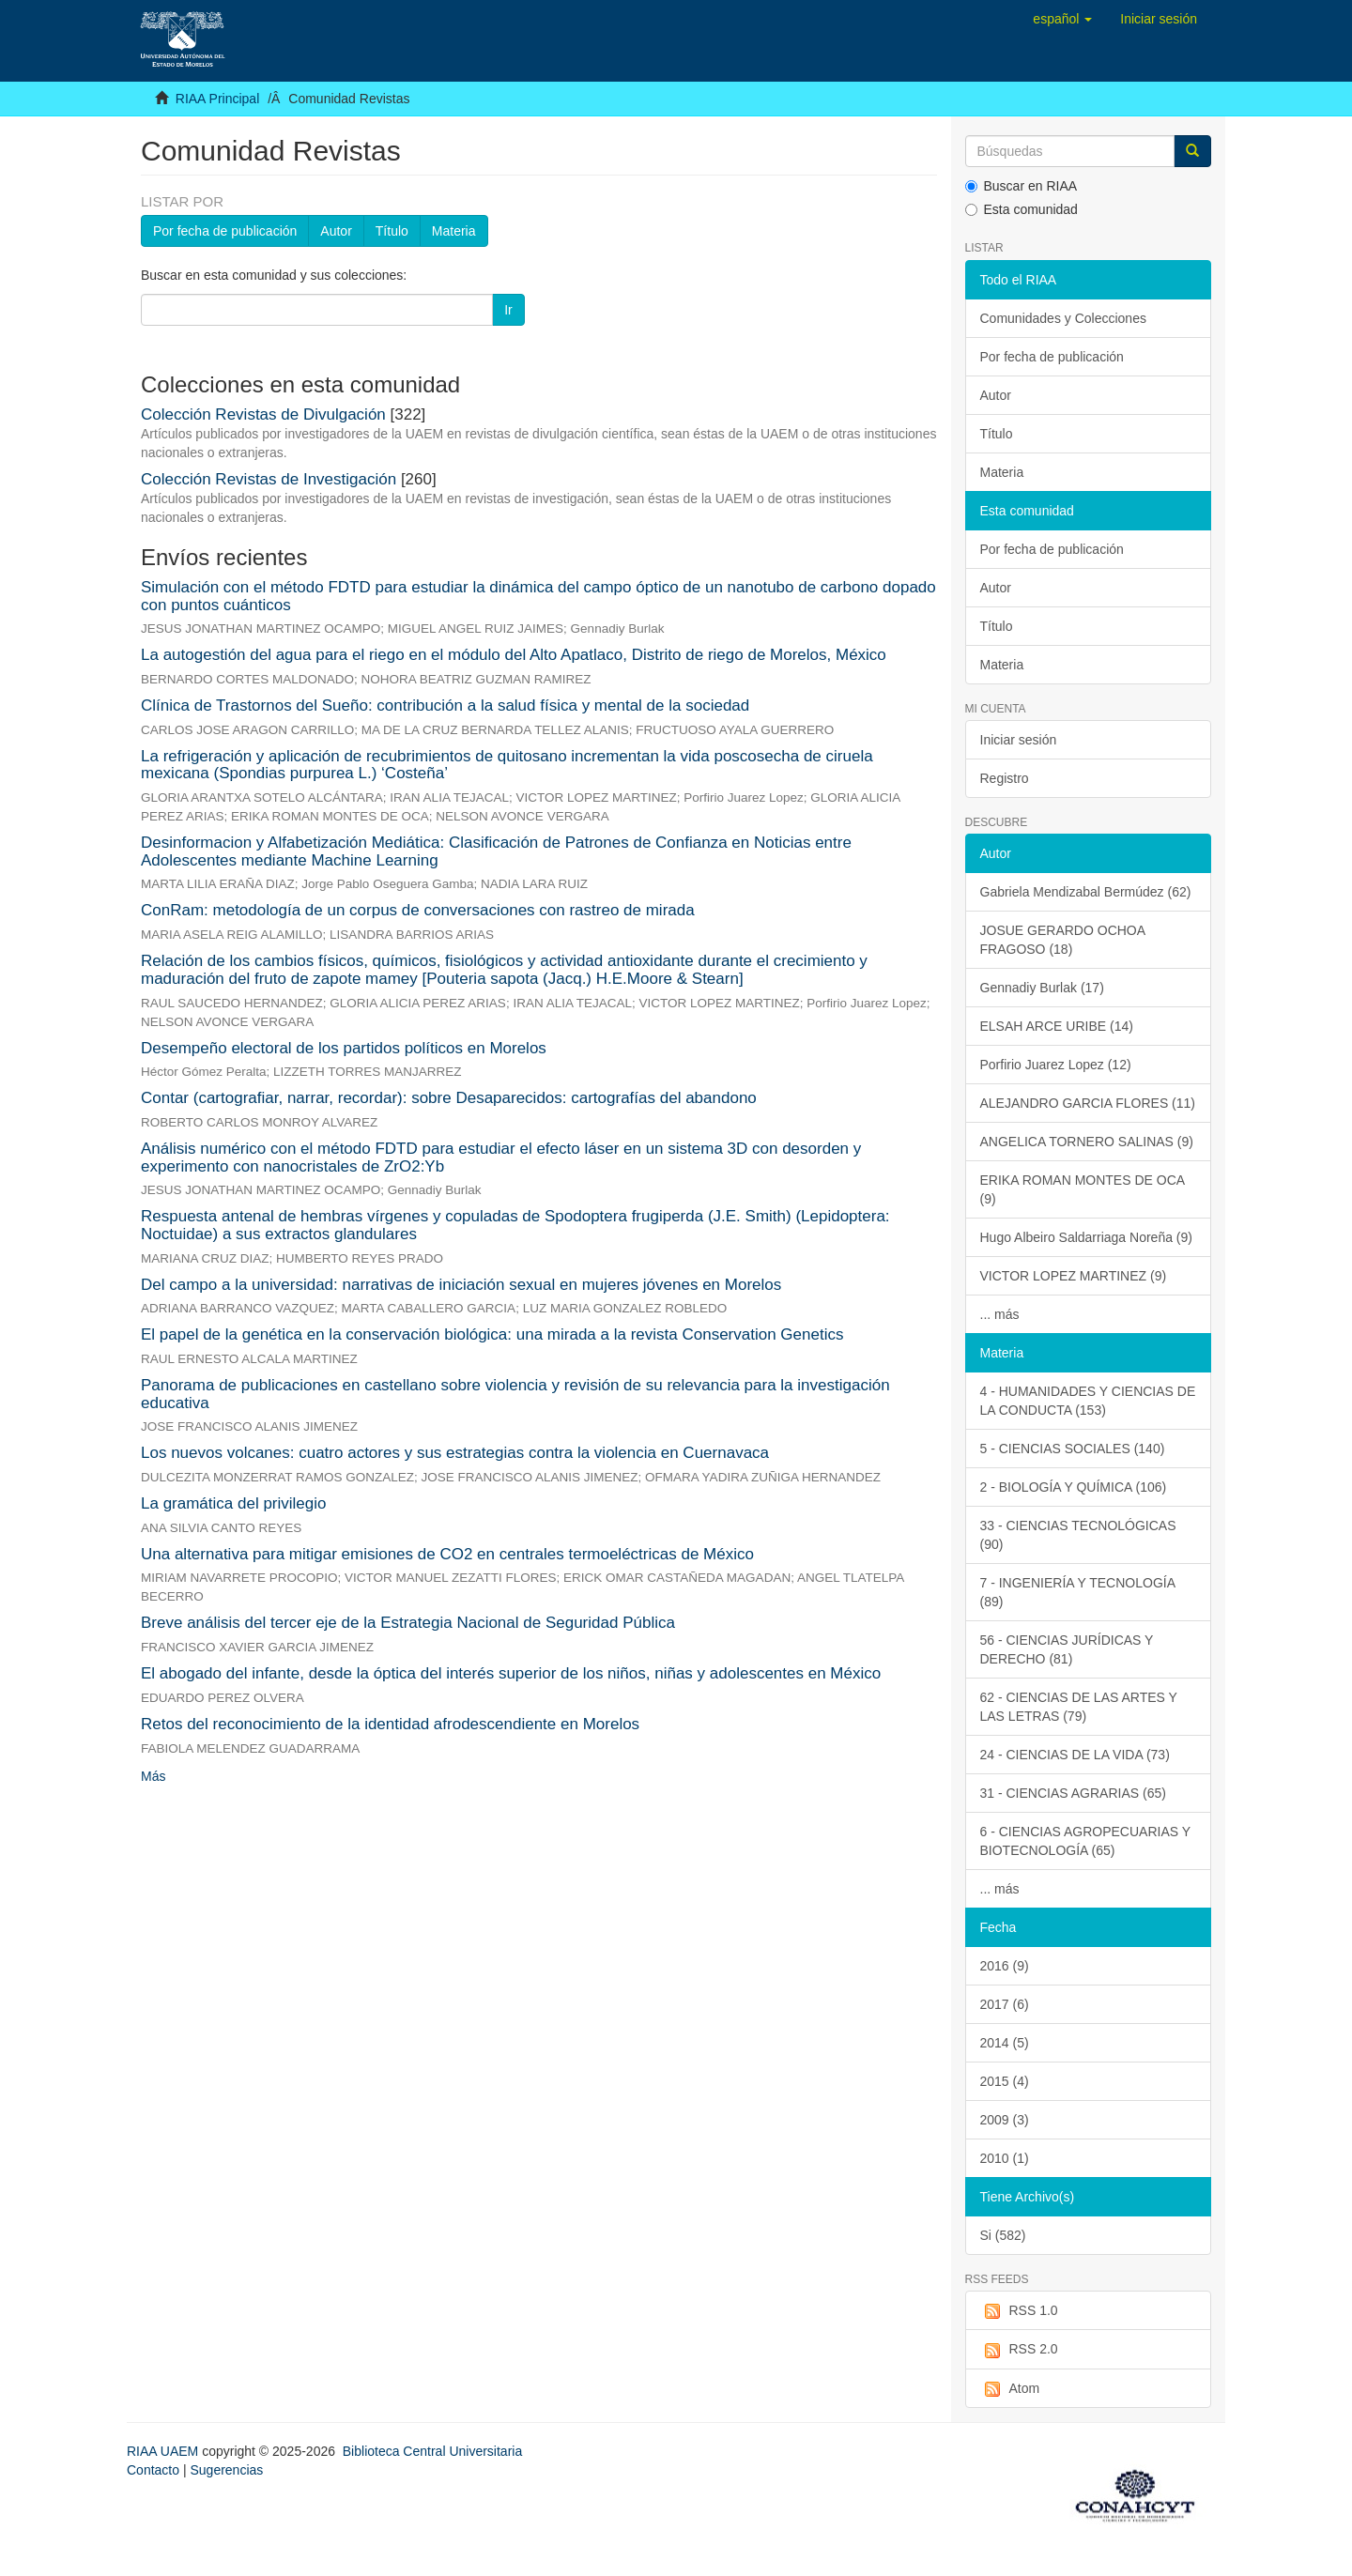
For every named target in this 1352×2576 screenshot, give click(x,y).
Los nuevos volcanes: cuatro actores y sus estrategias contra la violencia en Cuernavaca (455, 1453)
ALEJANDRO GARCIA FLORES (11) (1088, 1103)
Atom (1010, 2389)
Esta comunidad (1021, 209)
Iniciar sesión (1018, 739)
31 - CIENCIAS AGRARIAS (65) (1073, 1793)
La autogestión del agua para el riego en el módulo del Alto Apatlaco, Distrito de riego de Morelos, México (513, 655)
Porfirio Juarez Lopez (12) (1055, 1064)
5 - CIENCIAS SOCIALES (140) (1072, 1448)
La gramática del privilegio (234, 1503)
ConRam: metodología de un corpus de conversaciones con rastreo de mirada (418, 910)
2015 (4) (1004, 2081)
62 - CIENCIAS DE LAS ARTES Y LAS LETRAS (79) (1078, 1707)
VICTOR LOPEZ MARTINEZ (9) (1073, 1275)
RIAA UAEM (164, 2451)
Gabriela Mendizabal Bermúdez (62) (1085, 891)
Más (153, 1776)
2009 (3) (1004, 2119)
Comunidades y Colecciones (1063, 318)
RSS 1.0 (1019, 2311)
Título (392, 230)
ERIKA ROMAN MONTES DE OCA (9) (1083, 1189)
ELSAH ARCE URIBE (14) (1056, 1026)
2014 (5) (1004, 2042)
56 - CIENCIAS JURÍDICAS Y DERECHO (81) (1067, 1649)
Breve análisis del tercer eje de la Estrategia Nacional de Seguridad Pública (408, 1623)
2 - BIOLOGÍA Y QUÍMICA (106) (1073, 1487)
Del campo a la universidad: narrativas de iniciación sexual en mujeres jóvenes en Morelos (461, 1285)
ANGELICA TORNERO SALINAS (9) (1086, 1141)
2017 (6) (1004, 2004)
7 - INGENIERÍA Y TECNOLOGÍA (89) (1078, 1592)
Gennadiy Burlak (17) (1042, 987)
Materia (454, 230)
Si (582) (1003, 2235)
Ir (508, 309)
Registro (1004, 778)
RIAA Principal (217, 98)
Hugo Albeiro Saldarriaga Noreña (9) (1086, 1237)
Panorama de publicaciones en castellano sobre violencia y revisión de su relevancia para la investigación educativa (515, 1394)
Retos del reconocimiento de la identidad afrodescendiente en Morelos (390, 1724)
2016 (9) (1004, 1965)
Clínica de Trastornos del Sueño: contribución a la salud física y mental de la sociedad (445, 705)
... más (1000, 1314)
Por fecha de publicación (225, 230)
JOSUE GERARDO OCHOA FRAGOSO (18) (1063, 940)
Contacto (153, 2469)
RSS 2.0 (1019, 2349)
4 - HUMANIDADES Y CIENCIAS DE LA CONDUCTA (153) (1088, 1401)
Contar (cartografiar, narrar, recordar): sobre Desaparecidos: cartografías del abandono (449, 1098)
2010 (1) (1004, 2158)
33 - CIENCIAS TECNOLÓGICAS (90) (1078, 1535)
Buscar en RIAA (1021, 185)
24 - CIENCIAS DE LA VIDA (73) (1075, 1754)
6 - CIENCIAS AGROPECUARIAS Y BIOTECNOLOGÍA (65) (1085, 1841)
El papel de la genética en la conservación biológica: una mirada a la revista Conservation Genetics (492, 1334)
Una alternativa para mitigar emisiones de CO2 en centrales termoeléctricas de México (447, 1554)
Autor (335, 230)
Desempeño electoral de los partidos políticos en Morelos (343, 1048)
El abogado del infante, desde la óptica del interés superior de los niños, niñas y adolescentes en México (511, 1673)
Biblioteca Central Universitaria (432, 2451)
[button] (1062, 19)
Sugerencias (226, 2469)
